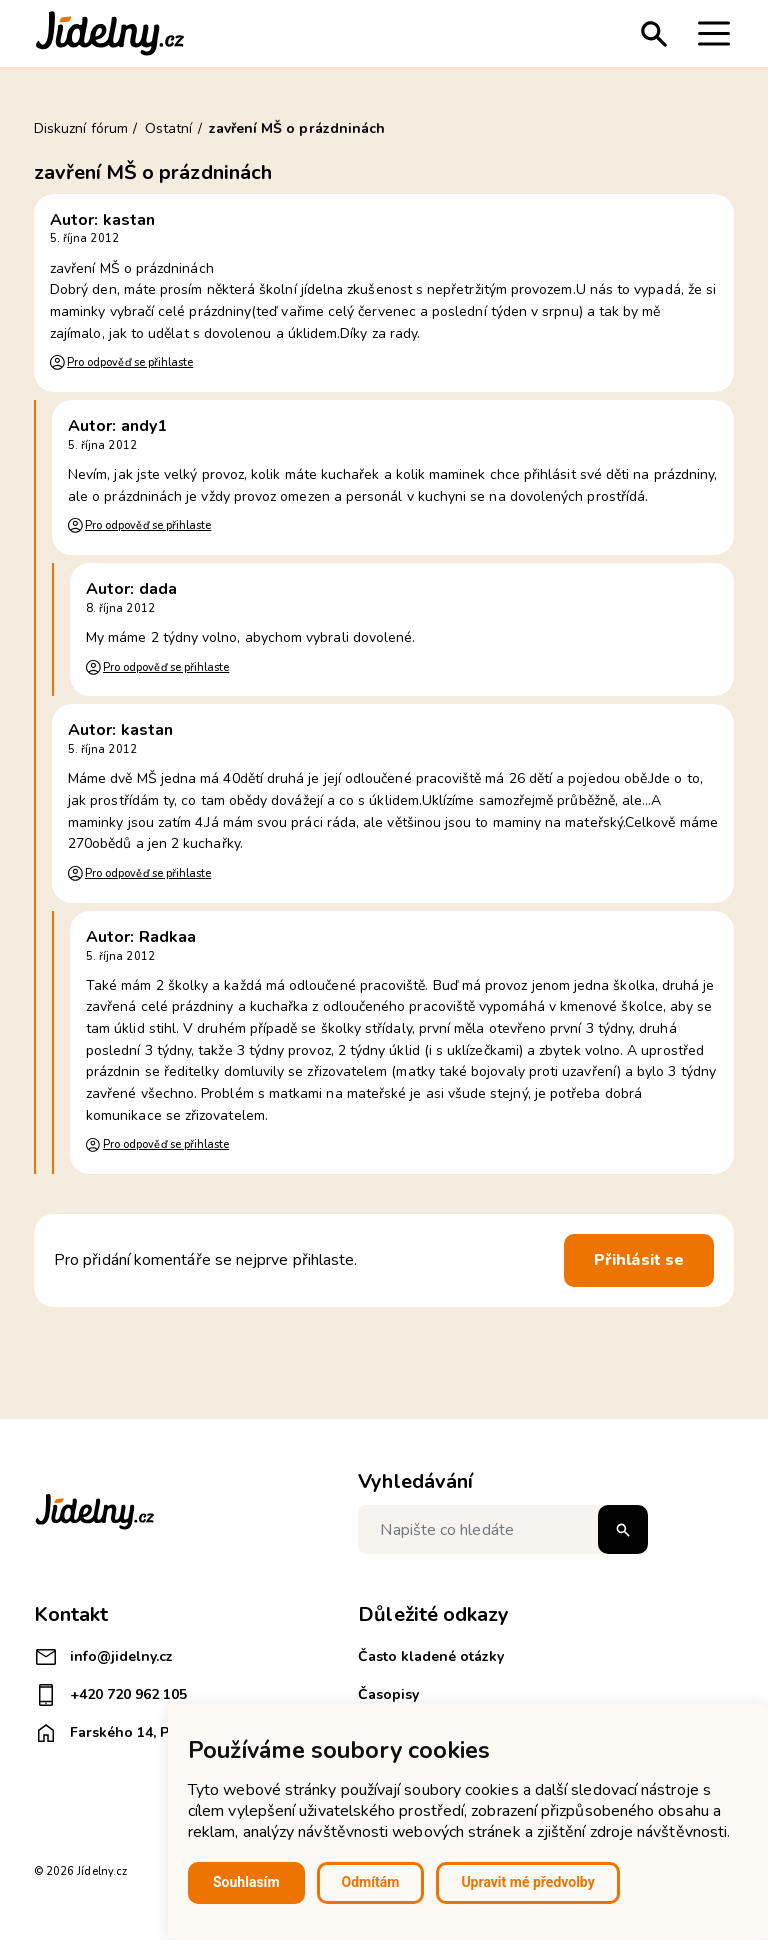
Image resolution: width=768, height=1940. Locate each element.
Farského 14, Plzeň (115, 1733)
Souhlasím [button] (246, 1882)
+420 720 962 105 (110, 1695)
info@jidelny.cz (103, 1657)
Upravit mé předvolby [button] (527, 1882)
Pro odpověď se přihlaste (130, 362)
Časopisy (388, 1694)
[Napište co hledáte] (503, 1529)
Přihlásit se (639, 1260)
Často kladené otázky (431, 1656)
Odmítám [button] (371, 1882)
